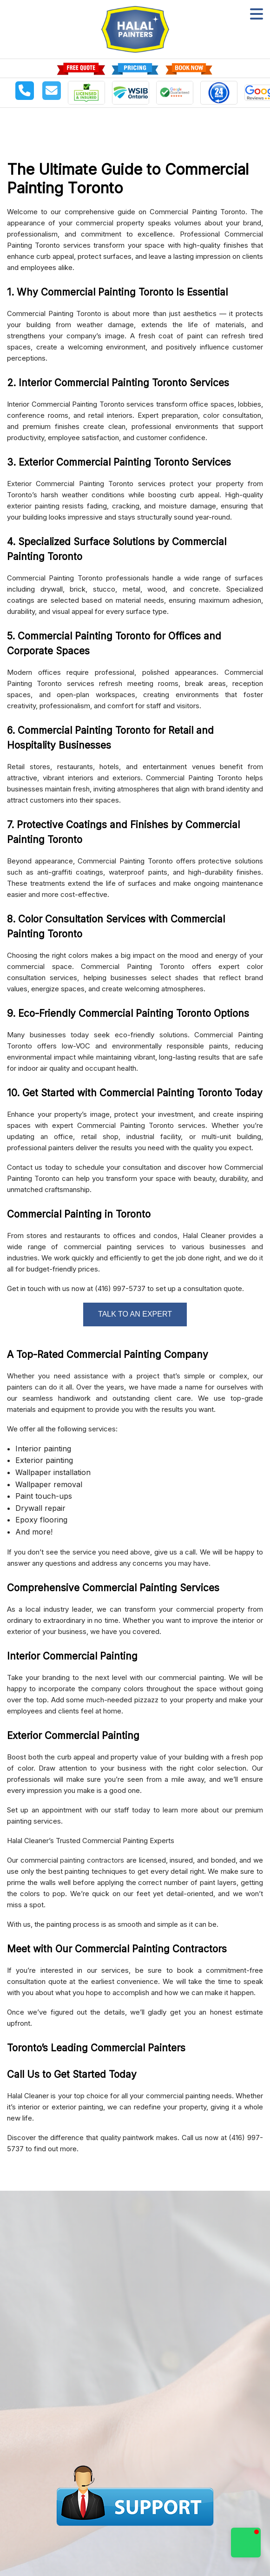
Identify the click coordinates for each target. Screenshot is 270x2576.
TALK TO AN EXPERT (135, 1314)
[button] (246, 2542)
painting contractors (92, 1860)
